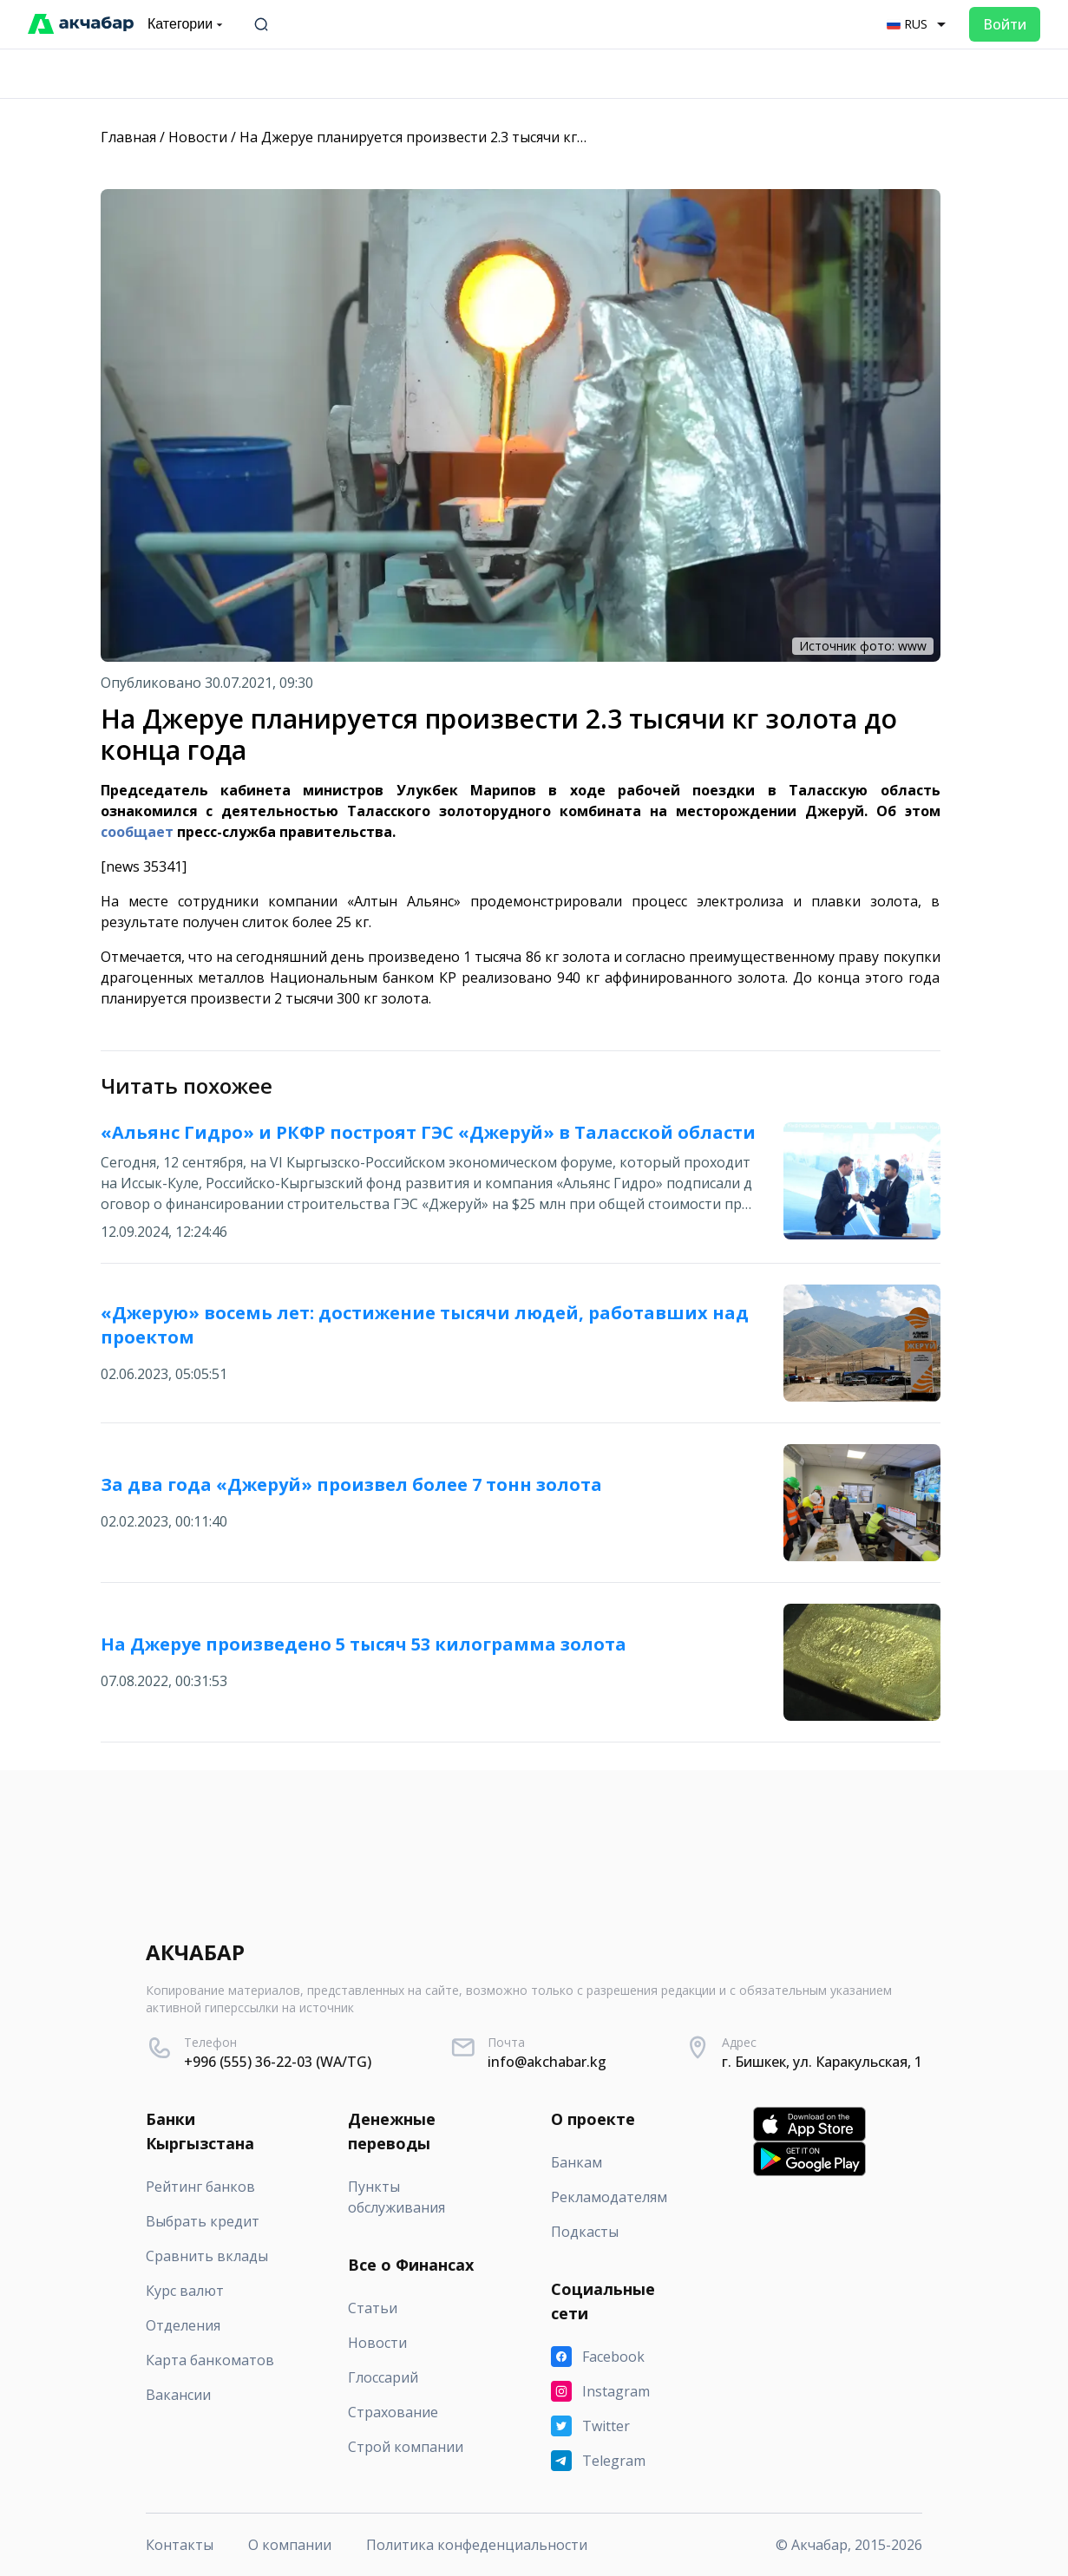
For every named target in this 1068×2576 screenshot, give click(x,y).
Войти (1004, 24)
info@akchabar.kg (547, 2061)
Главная (128, 137)
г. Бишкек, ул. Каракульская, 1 (822, 2061)
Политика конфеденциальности (476, 2544)
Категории (186, 24)
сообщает (137, 831)
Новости (197, 137)
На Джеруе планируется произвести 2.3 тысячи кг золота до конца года (484, 137)
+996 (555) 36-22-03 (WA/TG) (277, 2061)
